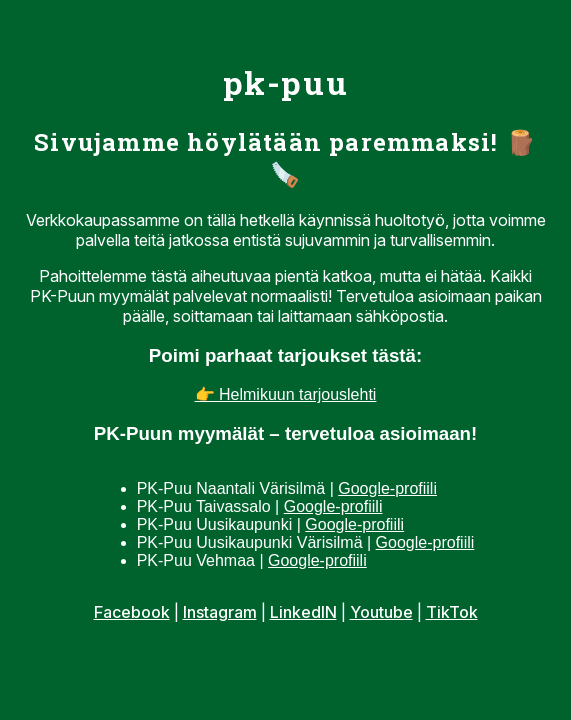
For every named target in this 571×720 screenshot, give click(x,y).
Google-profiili (387, 488)
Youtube (381, 612)
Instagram (220, 612)
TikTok (452, 612)
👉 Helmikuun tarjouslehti (286, 394)
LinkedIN (303, 612)
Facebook (132, 612)
